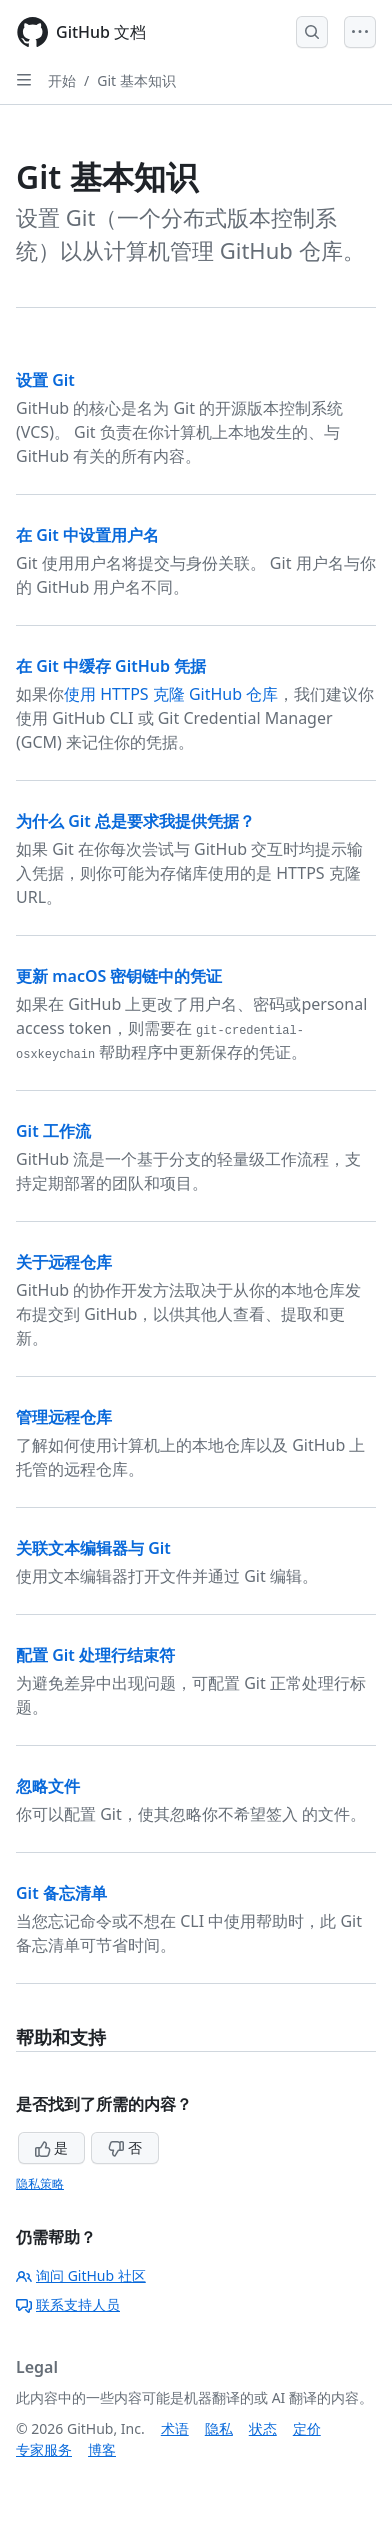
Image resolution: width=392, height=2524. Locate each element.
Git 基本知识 (136, 80)
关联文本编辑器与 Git (93, 1548)
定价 (307, 2428)
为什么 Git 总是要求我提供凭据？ (135, 821)
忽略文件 (48, 1786)
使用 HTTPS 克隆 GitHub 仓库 (171, 694)
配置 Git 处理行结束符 (95, 1655)
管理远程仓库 (64, 1417)
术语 (175, 2428)
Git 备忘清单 (61, 1893)
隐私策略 (40, 2183)
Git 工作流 (53, 1131)
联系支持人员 (68, 2304)
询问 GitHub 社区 (81, 2275)
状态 (263, 2428)
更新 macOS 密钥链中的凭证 (119, 976)
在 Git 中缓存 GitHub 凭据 (111, 666)
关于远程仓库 (64, 1262)
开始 (62, 80)
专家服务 (44, 2449)
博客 (102, 2449)
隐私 (219, 2428)
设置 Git (45, 380)
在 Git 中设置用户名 (87, 535)
